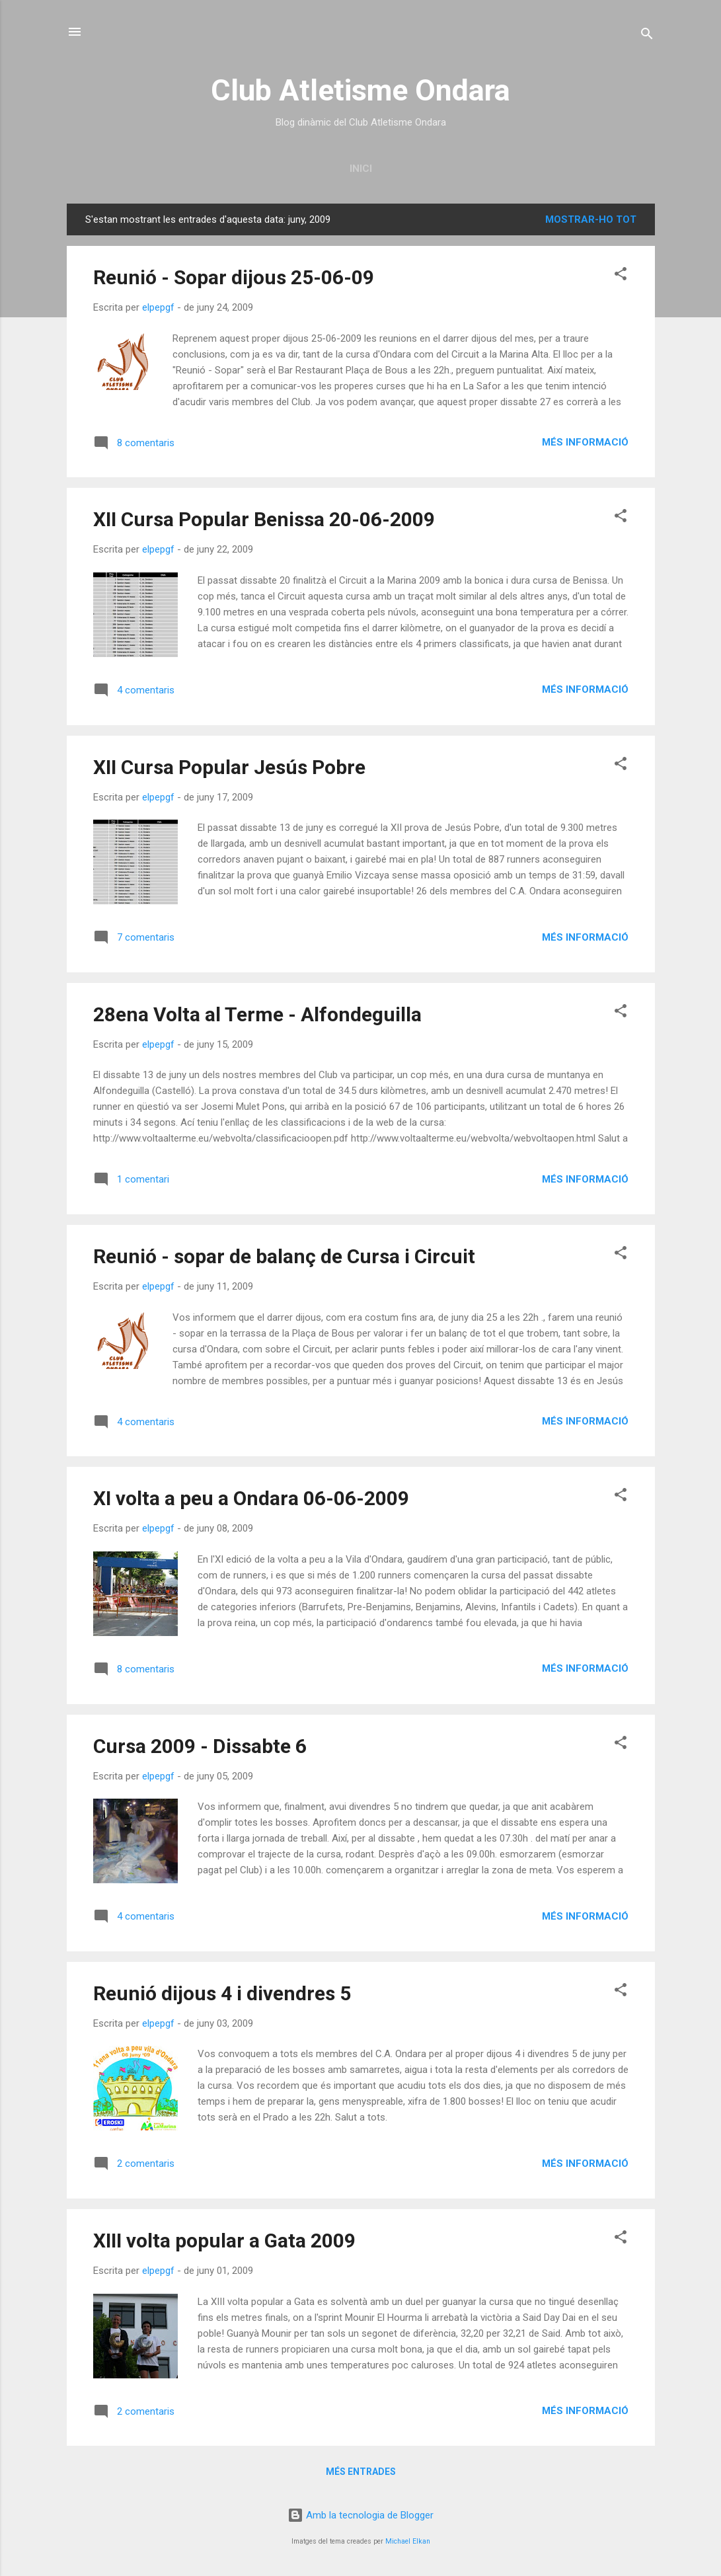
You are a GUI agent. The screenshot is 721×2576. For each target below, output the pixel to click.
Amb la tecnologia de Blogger (360, 2515)
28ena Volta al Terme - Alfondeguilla (257, 1014)
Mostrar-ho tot (590, 219)
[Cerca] (647, 36)
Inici (361, 169)
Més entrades (361, 2471)
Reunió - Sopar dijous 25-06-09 (233, 277)
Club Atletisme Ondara (360, 90)
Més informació (585, 442)
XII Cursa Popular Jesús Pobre (229, 767)
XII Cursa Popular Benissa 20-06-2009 (264, 519)
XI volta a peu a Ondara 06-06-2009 (251, 1498)
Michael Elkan (407, 2541)
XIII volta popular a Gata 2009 (224, 2240)
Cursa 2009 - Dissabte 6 (200, 1746)
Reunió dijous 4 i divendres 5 (222, 1993)
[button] (620, 276)
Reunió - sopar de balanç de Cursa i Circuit (284, 1256)
